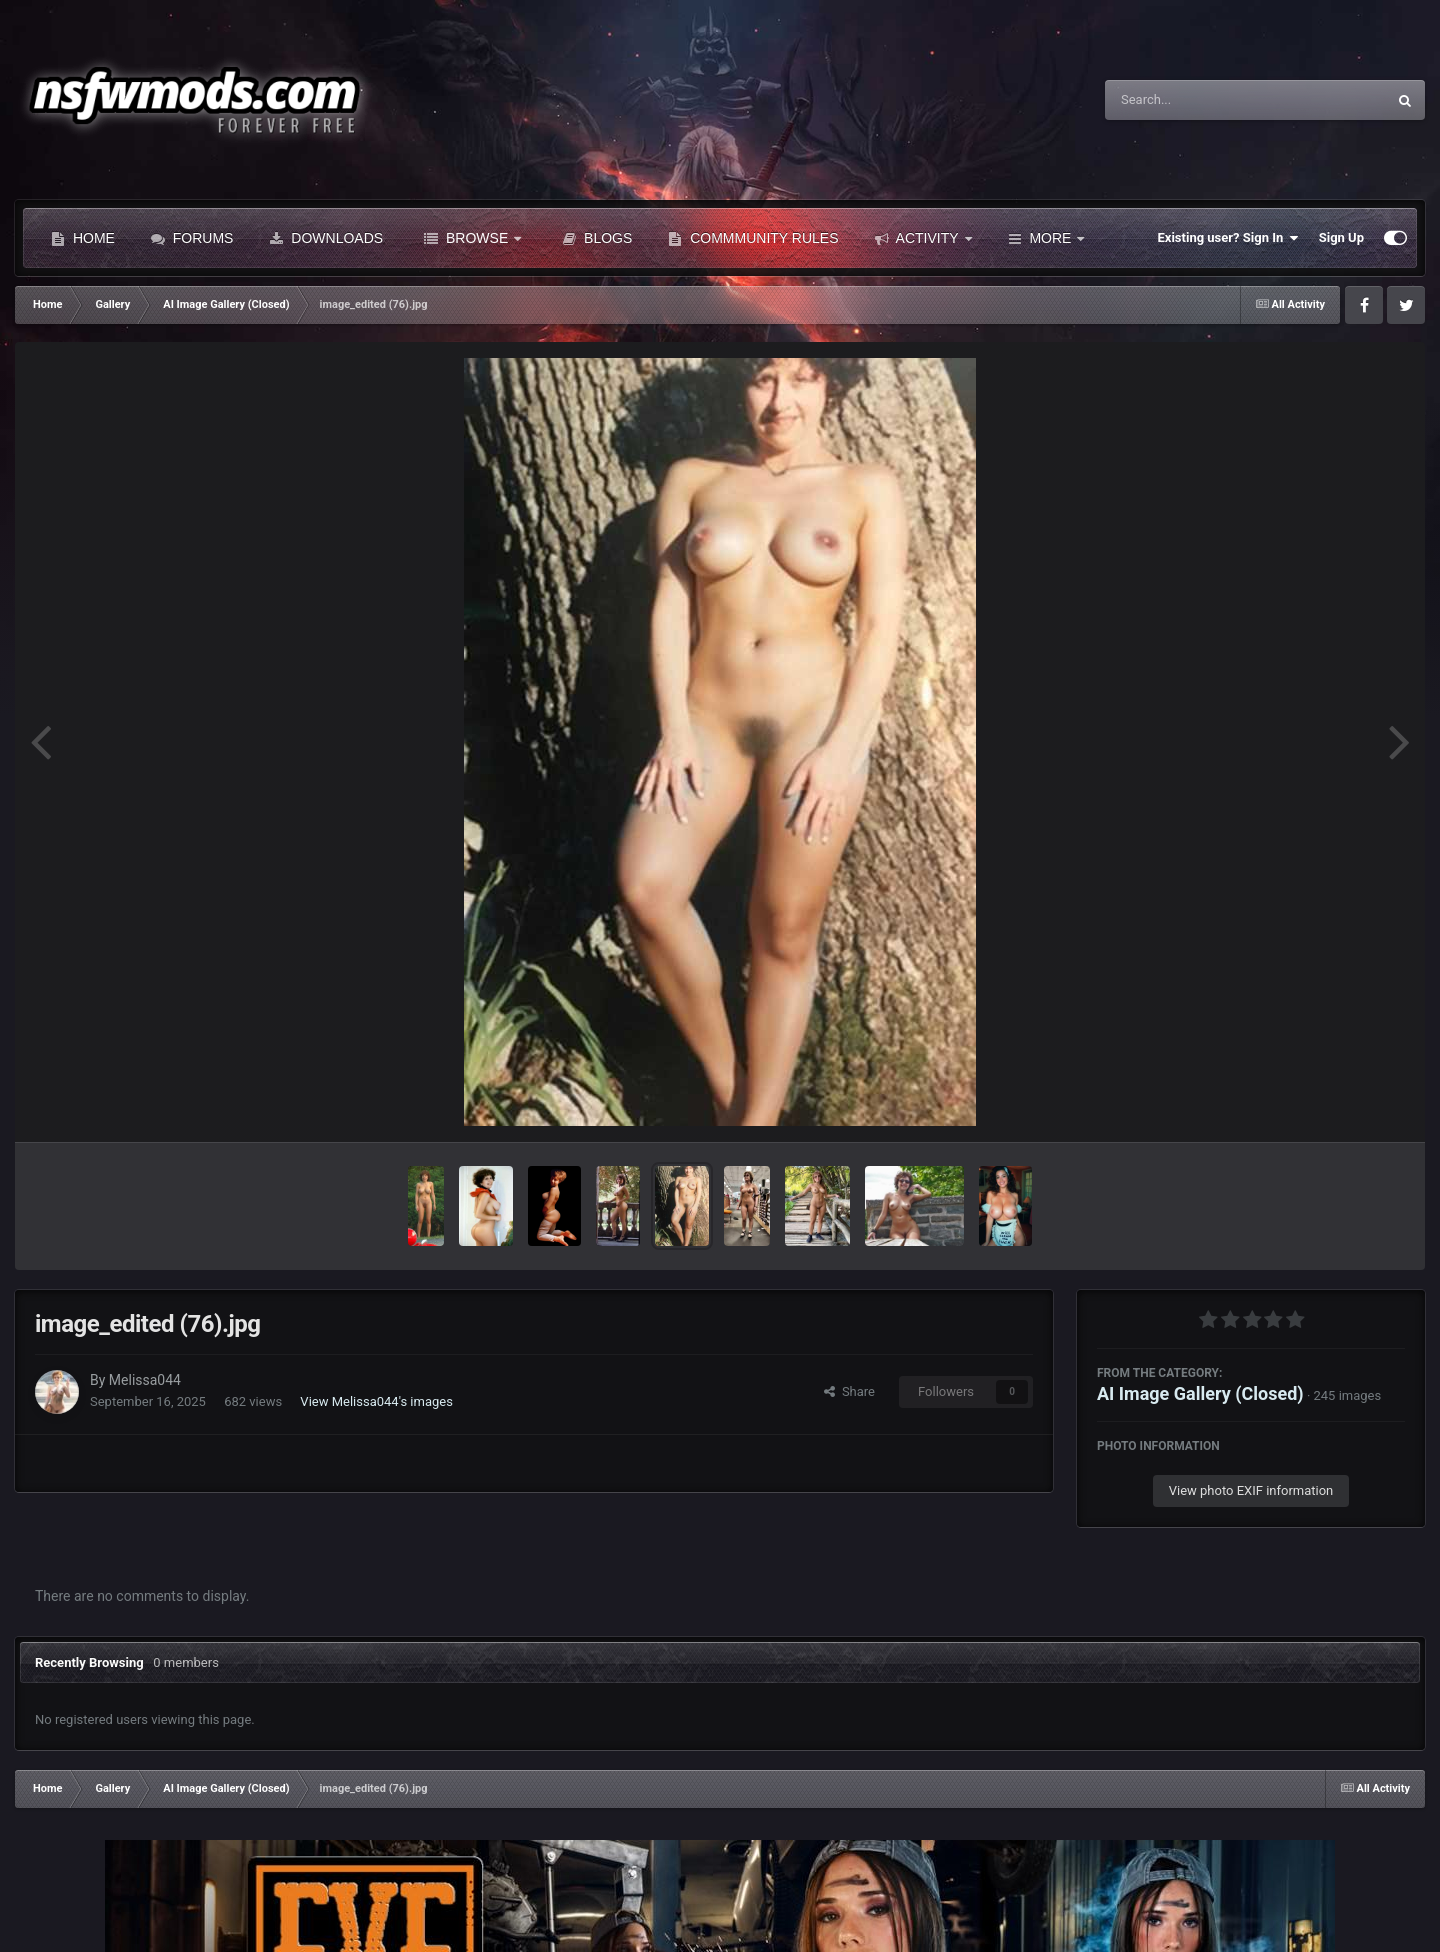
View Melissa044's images (376, 1401)
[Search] (1195, 100)
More (1046, 238)
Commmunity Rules (753, 238)
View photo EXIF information (1251, 1490)
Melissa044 (145, 1380)
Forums (192, 238)
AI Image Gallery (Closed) (1200, 1393)
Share (849, 1391)
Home (83, 238)
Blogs (597, 238)
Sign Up (1341, 237)
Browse (472, 238)
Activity (923, 238)
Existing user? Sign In (1228, 238)
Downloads (326, 238)
